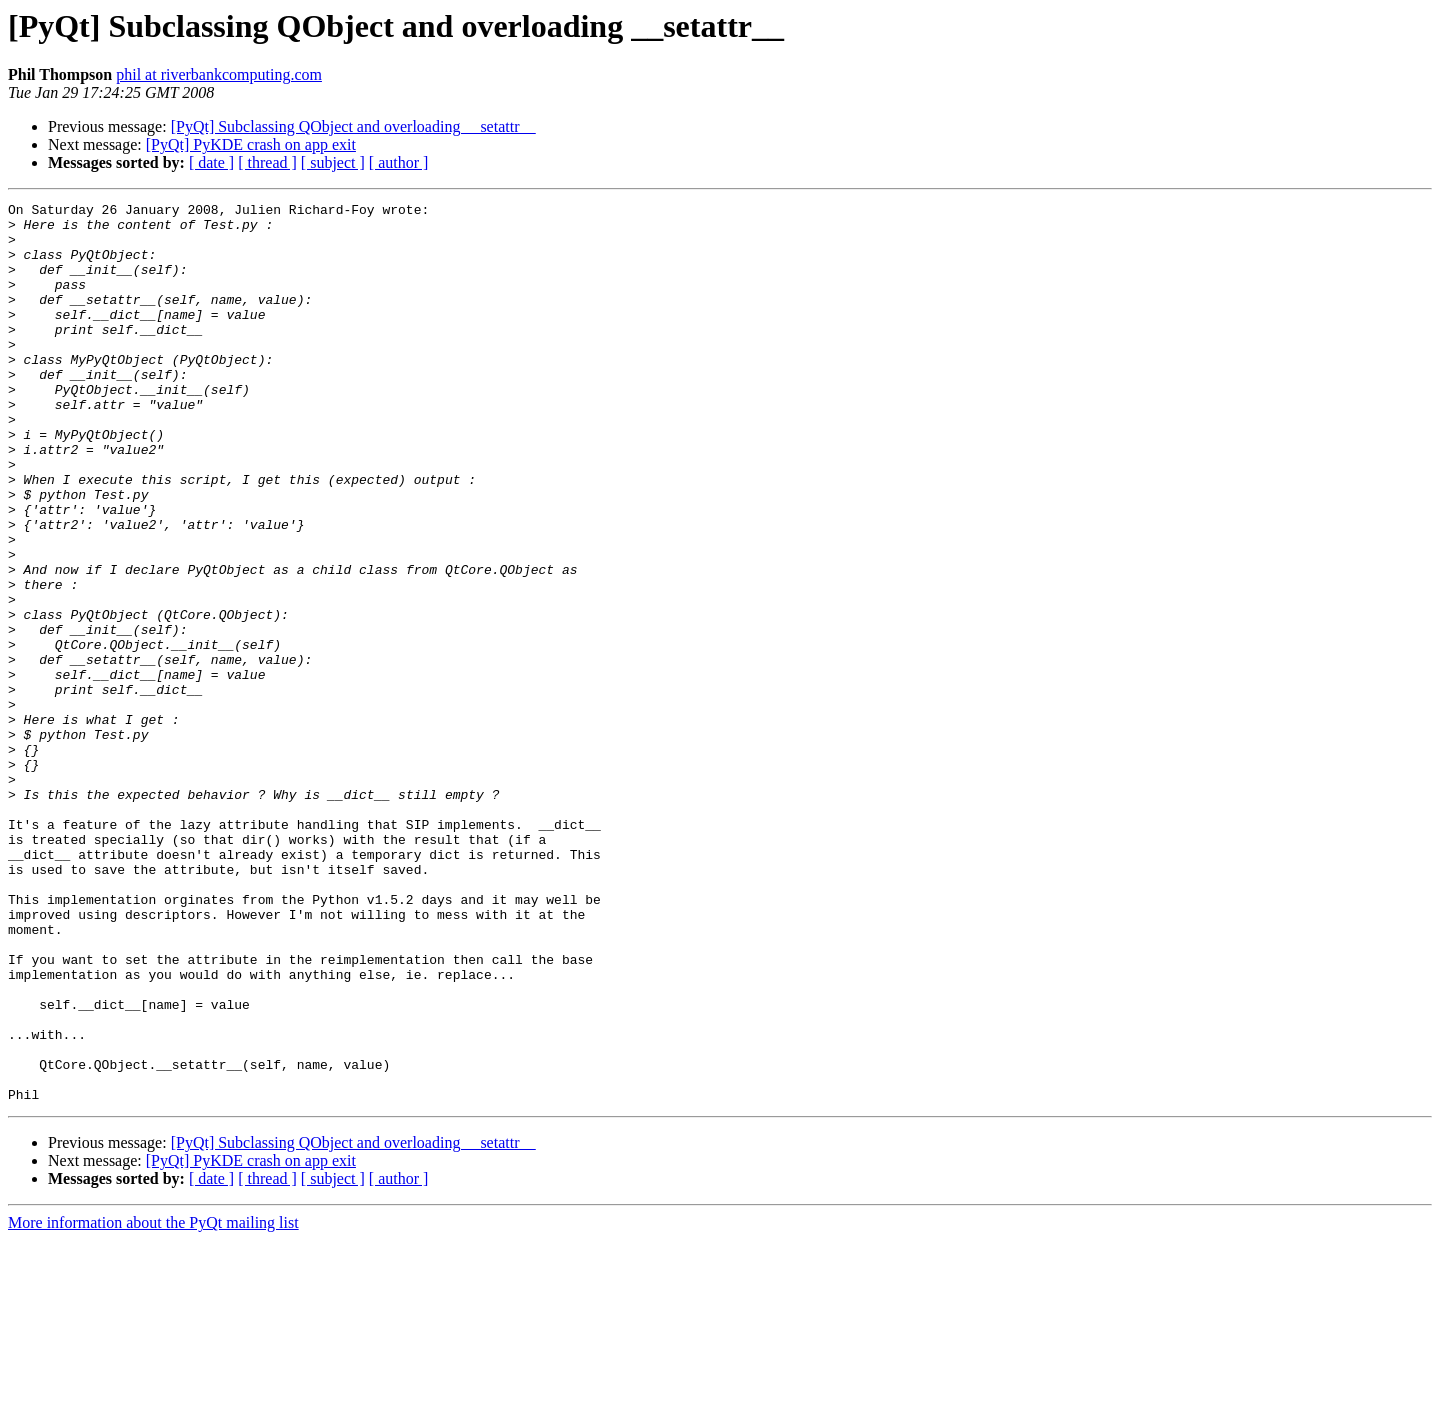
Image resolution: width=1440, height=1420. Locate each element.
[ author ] (399, 162)
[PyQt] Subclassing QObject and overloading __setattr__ (353, 126)
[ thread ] (267, 162)
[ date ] (211, 162)
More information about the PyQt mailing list (153, 1402)
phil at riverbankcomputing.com (219, 74)
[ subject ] (333, 162)
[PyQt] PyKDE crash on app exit (251, 144)
